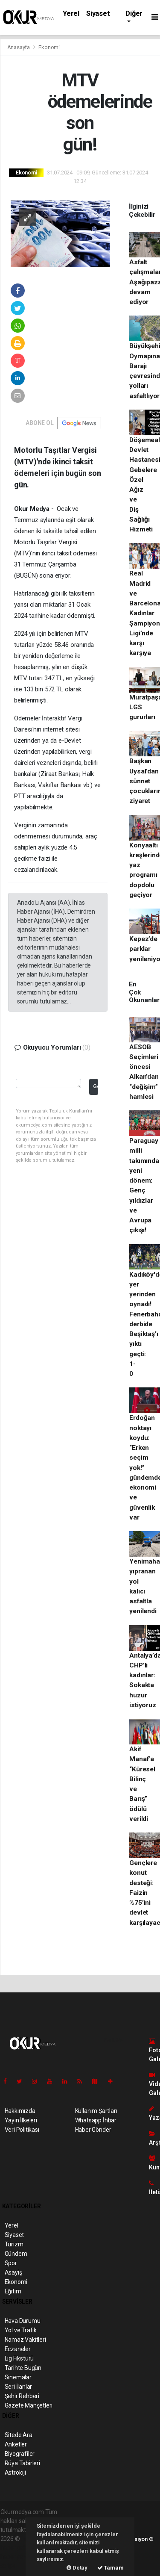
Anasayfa (19, 47)
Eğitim (13, 2291)
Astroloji (15, 2472)
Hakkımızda (20, 2110)
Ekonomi (49, 47)
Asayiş (13, 2272)
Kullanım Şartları (96, 2110)
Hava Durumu (23, 2320)
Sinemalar (18, 2377)
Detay (77, 2567)
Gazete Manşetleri (29, 2405)
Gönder (95, 1086)
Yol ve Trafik (21, 2330)
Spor (11, 2263)
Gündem (16, 2253)
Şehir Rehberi (22, 2396)
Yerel (71, 13)
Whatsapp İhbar (95, 2120)
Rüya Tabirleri (22, 2463)
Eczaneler (18, 2349)
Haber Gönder (93, 2129)
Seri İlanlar (18, 2386)
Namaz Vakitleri (25, 2339)
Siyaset (98, 13)
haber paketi (16, 2547)
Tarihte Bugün (23, 2367)
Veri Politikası (22, 2129)
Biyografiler (20, 2453)
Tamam (110, 2567)
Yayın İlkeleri (21, 2120)
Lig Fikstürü (19, 2358)
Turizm (14, 2244)
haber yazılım (18, 2556)
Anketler (16, 2444)
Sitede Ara (18, 2434)
